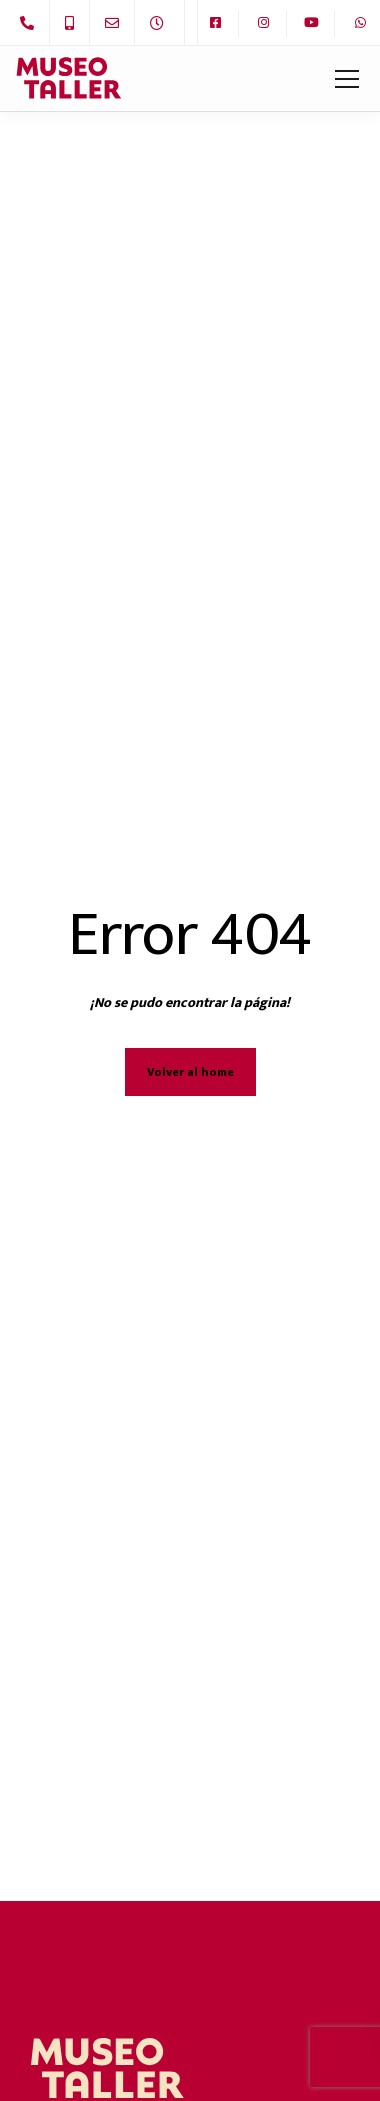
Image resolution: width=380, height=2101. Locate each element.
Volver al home (190, 1072)
